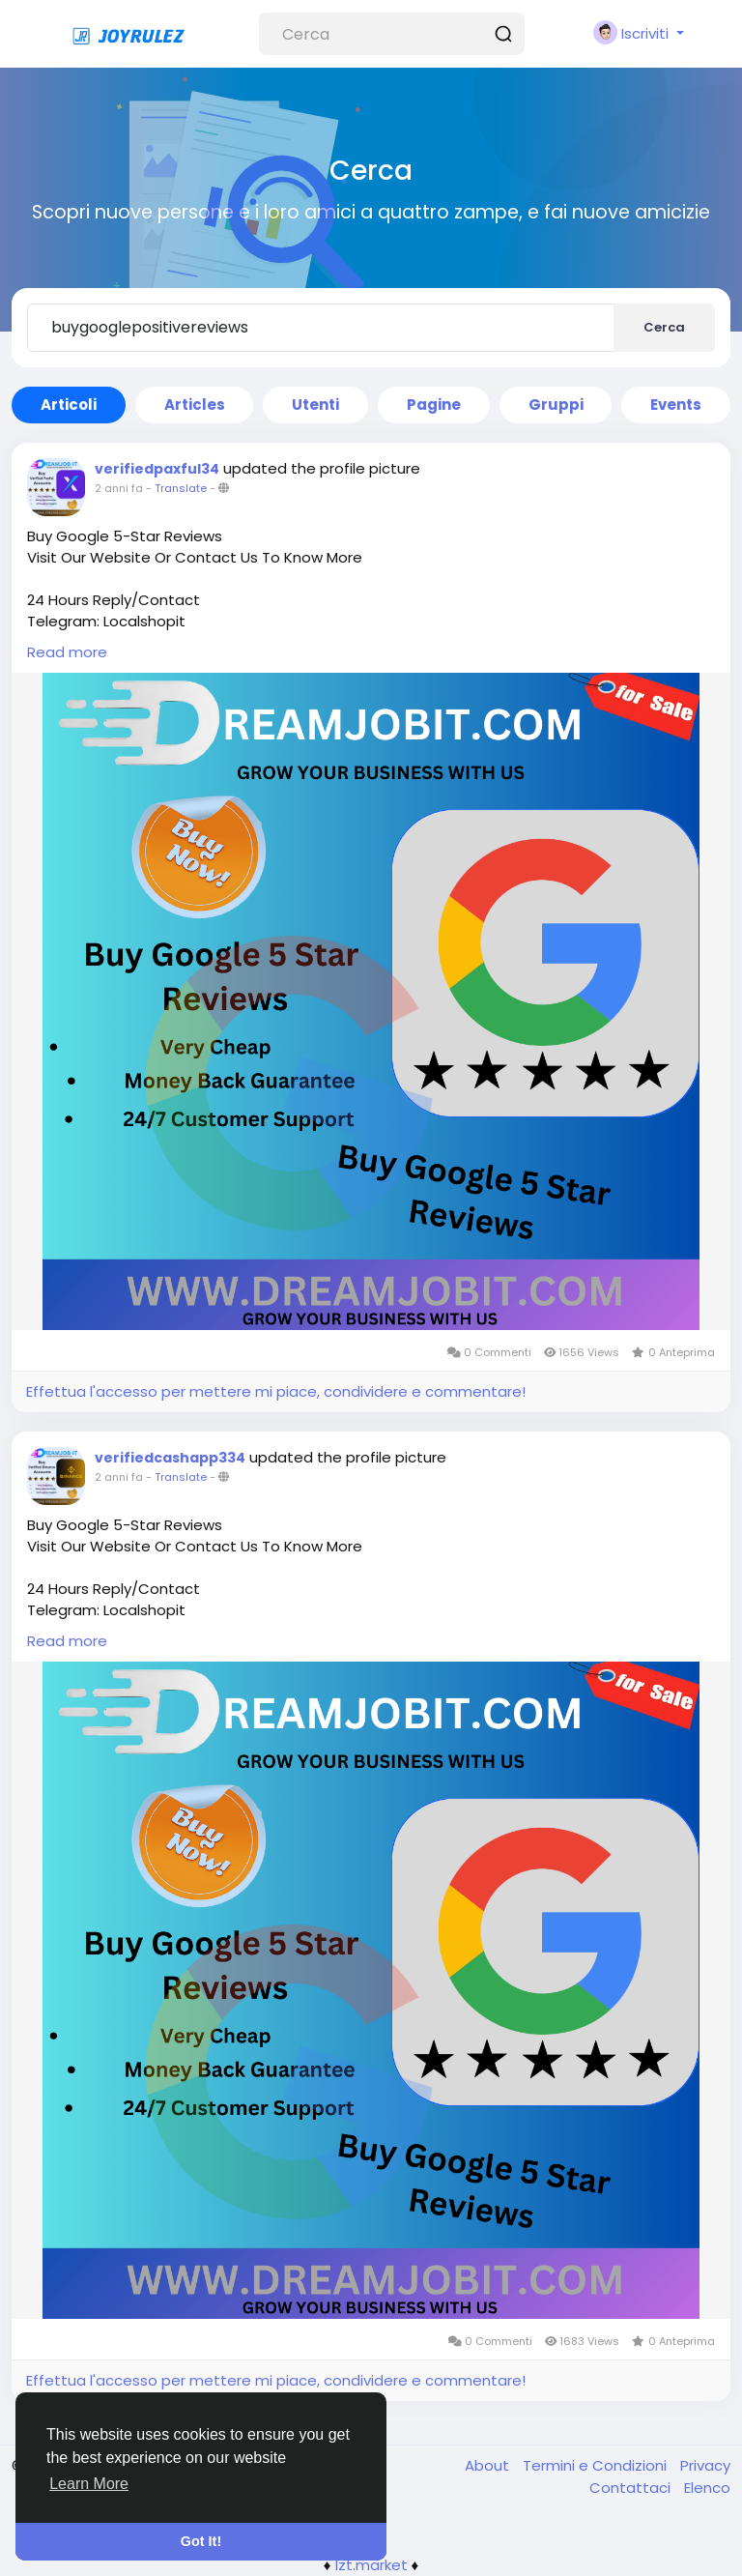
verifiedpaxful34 (157, 468)
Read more (67, 652)
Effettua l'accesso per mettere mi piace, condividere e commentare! (276, 1391)
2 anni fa (119, 488)
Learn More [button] (88, 2483)
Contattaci (631, 2487)
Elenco (707, 2487)
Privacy (705, 2465)
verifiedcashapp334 (170, 1457)
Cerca (664, 327)
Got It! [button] (201, 2541)
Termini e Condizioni (597, 2465)
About (489, 2465)
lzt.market (371, 2565)
